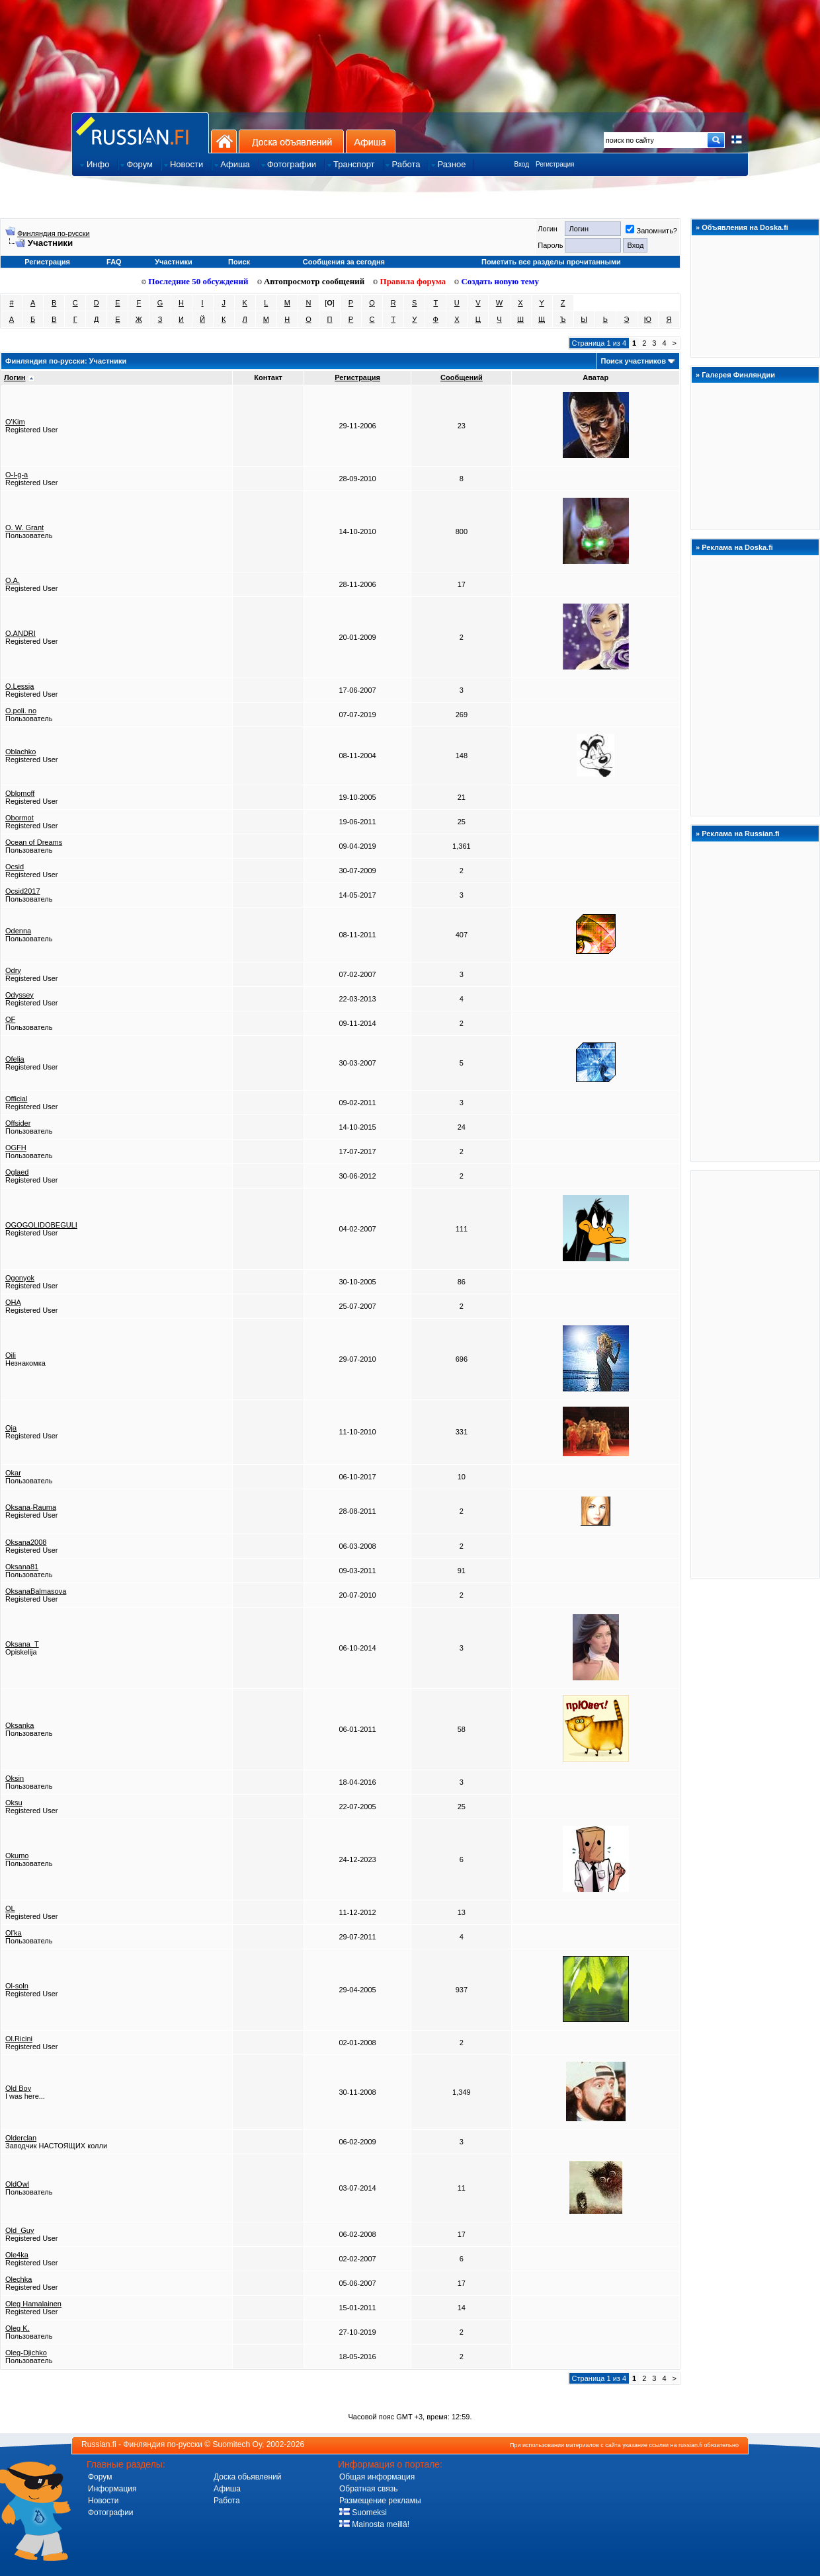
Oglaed (16, 1172)
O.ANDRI (20, 633)
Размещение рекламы (380, 2500)
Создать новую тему (496, 281)
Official (16, 1099)
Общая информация (377, 2476)
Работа (227, 2500)
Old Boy (18, 2088)
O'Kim (15, 422)
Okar (13, 1473)
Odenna (18, 931)
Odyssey (19, 995)
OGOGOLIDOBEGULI (41, 1225)
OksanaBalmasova (35, 1591)
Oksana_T (22, 1644)
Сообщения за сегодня (344, 262)
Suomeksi (363, 2512)
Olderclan (20, 2138)
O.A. (12, 580)
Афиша (370, 141)
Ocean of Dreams (33, 842)
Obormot (19, 818)
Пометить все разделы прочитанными (551, 262)
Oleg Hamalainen (33, 2304)
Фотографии (111, 2512)
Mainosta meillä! (374, 2524)
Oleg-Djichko (26, 2353)
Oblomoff (19, 793)
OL (10, 1908)
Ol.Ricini (18, 2039)
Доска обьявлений (248, 2476)
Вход (521, 164)
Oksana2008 (25, 1542)
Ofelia (14, 1059)
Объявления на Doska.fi (745, 227)
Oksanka (19, 1725)
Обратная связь (368, 2488)
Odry (13, 970)
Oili (10, 1355)
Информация (112, 2488)
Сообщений (461, 377)
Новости (103, 2500)
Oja (11, 1428)
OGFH (15, 1147)
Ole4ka (16, 2255)
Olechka (18, 2279)
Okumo (16, 1855)
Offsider (17, 1123)
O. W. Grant (24, 527)
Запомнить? (651, 231)
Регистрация (555, 164)
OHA (13, 1302)
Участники (173, 262)
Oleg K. (17, 2328)
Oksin (14, 1778)
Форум (100, 2476)
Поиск (239, 262)
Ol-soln (16, 1986)
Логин (14, 377)
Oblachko (20, 752)
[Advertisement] (755, 1373)
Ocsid (14, 867)
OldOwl (17, 2184)
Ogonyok (19, 1278)
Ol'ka (13, 1933)
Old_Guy (19, 2230)
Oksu (13, 1803)
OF (10, 1019)
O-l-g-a (16, 475)
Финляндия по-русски (53, 233)
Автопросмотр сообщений (311, 281)
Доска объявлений (291, 141)
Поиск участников (632, 361)
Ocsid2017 (22, 891)
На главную (224, 141)
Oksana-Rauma (30, 1507)
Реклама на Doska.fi (737, 547)
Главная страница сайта (140, 132)
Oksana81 (21, 1567)
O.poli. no (20, 711)
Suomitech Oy (237, 2444)
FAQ (114, 262)
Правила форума (409, 281)
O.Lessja (19, 686)
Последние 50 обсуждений (195, 281)
